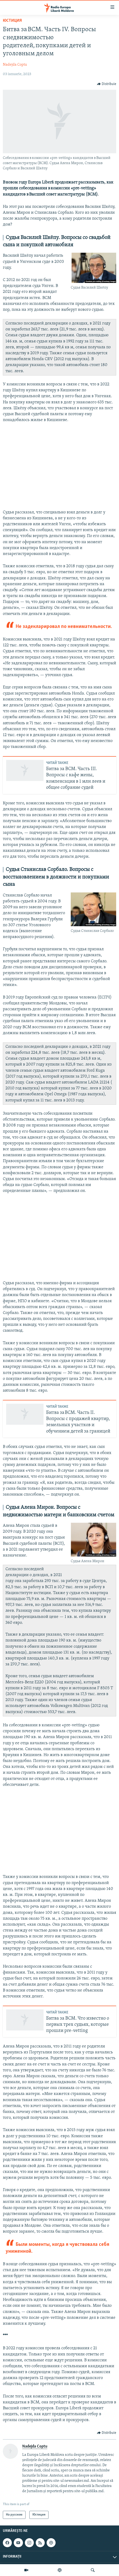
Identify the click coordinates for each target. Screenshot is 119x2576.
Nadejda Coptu (15, 65)
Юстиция (12, 20)
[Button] (106, 84)
